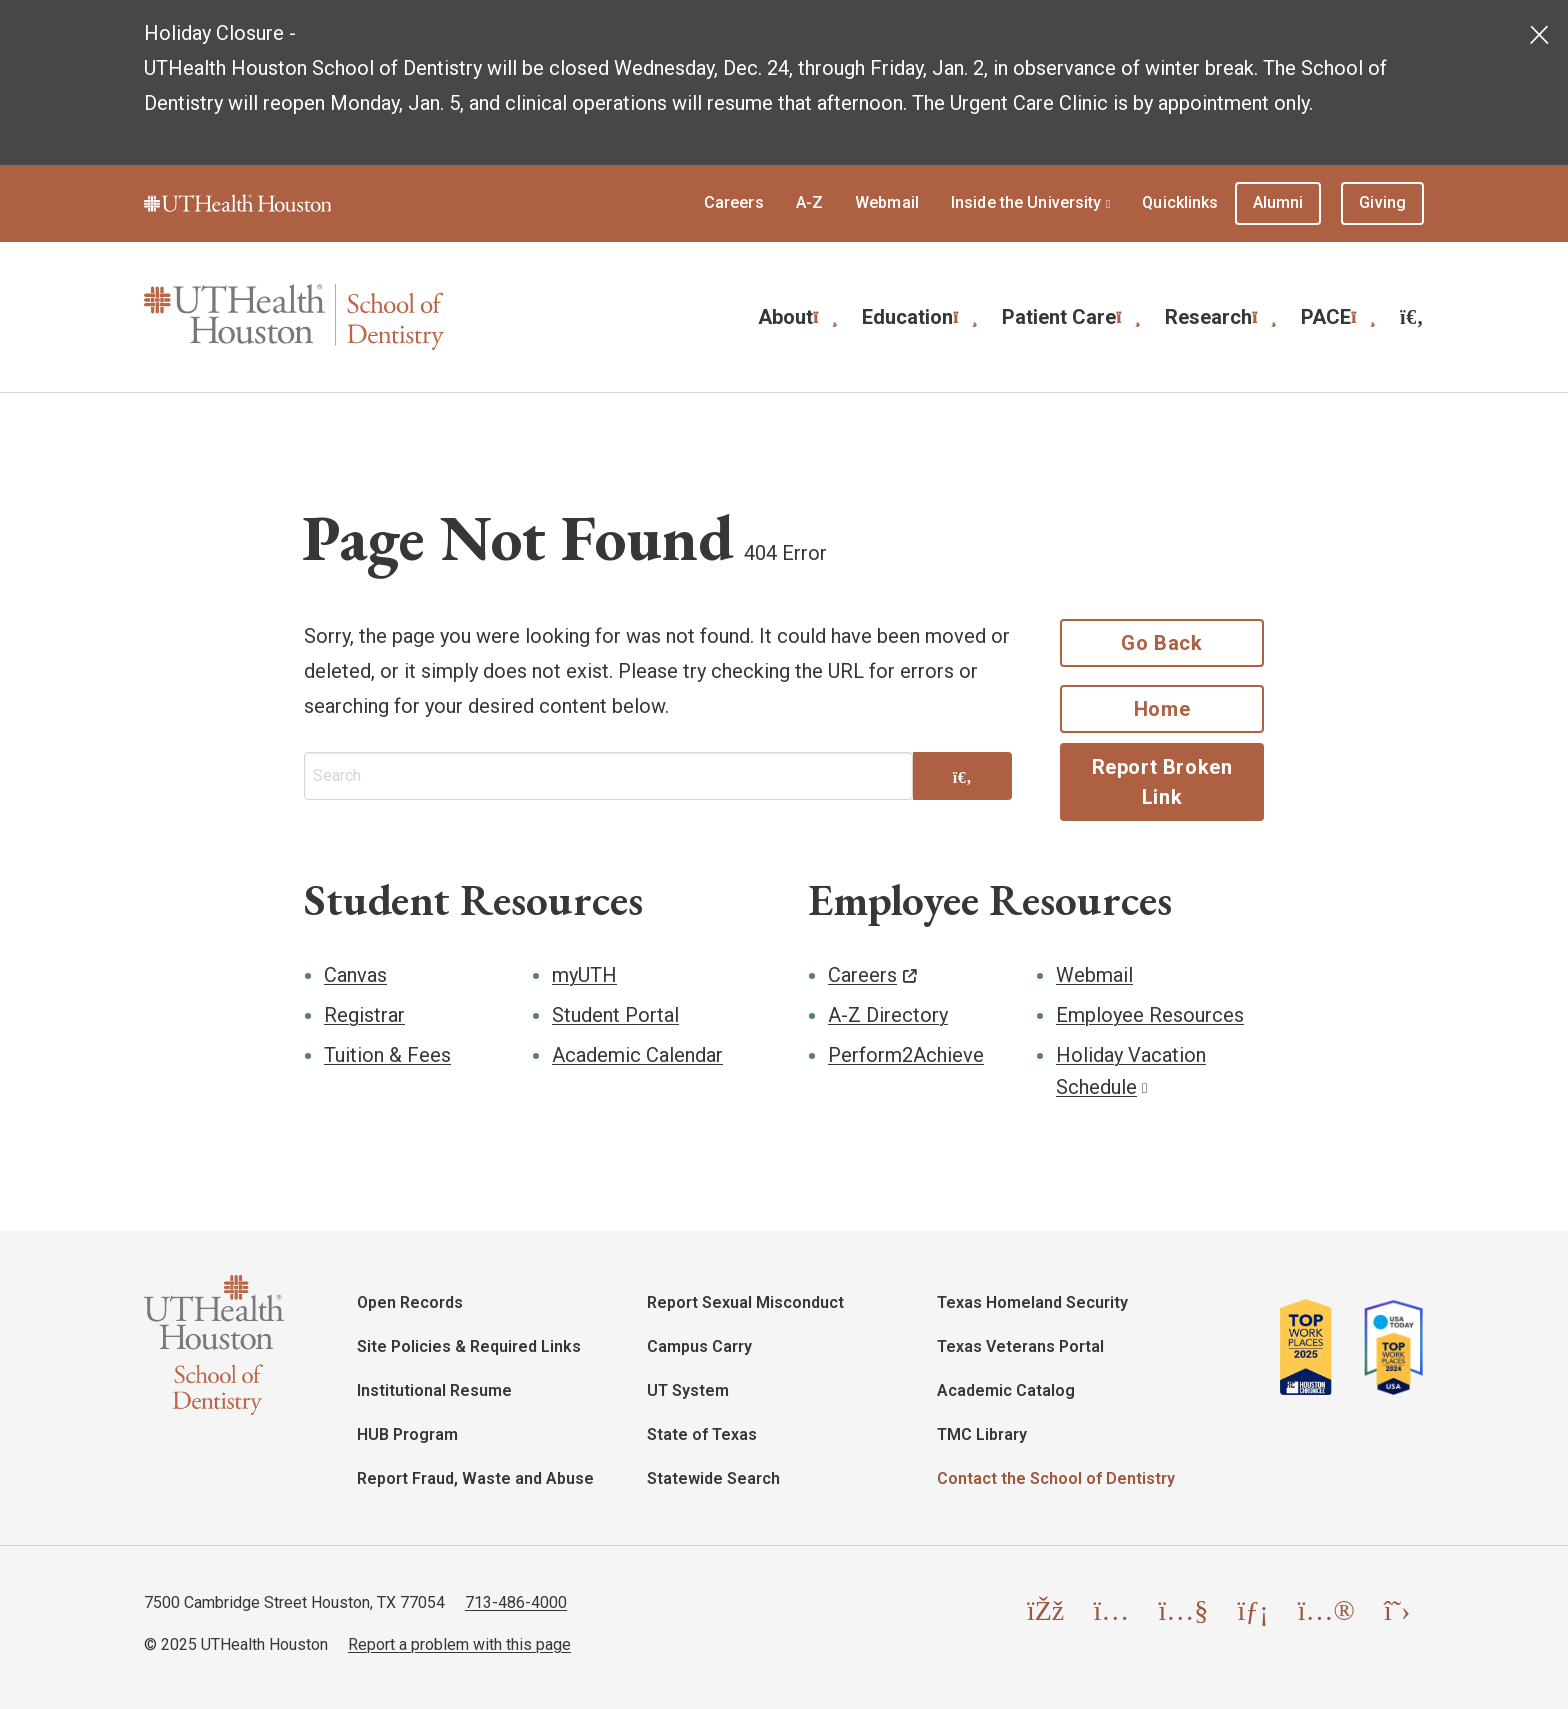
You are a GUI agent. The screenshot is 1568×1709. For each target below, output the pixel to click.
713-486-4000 (516, 1602)
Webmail (1094, 975)
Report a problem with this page (459, 1644)
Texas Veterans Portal (1020, 1346)
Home (1162, 709)
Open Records (410, 1302)
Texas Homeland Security (1032, 1302)
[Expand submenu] (825, 315)
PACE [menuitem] (1326, 317)
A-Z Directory (888, 1015)
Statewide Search (713, 1478)
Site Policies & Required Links (469, 1346)
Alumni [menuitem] (1278, 202)
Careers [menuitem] (734, 202)
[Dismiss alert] (1540, 30)
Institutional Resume (434, 1390)
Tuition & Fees (387, 1055)
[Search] (963, 778)
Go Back (1161, 643)
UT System (688, 1390)
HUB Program (407, 1434)
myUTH (584, 975)
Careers (862, 975)
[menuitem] (1412, 317)
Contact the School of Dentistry (1056, 1478)
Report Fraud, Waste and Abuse (475, 1478)
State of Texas (702, 1434)
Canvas (355, 975)
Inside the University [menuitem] (1026, 202)
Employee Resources (1150, 1015)
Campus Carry (699, 1346)
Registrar (364, 1015)
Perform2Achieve (906, 1055)
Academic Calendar (637, 1055)
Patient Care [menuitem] (1059, 317)
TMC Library (982, 1434)
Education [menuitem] (907, 317)
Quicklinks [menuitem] (1180, 202)
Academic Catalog (1006, 1390)
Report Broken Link (1162, 782)
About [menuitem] (785, 317)
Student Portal (615, 1015)
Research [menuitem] (1208, 317)
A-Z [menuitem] (809, 202)
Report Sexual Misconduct (745, 1302)
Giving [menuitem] (1382, 202)
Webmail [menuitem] (887, 202)
